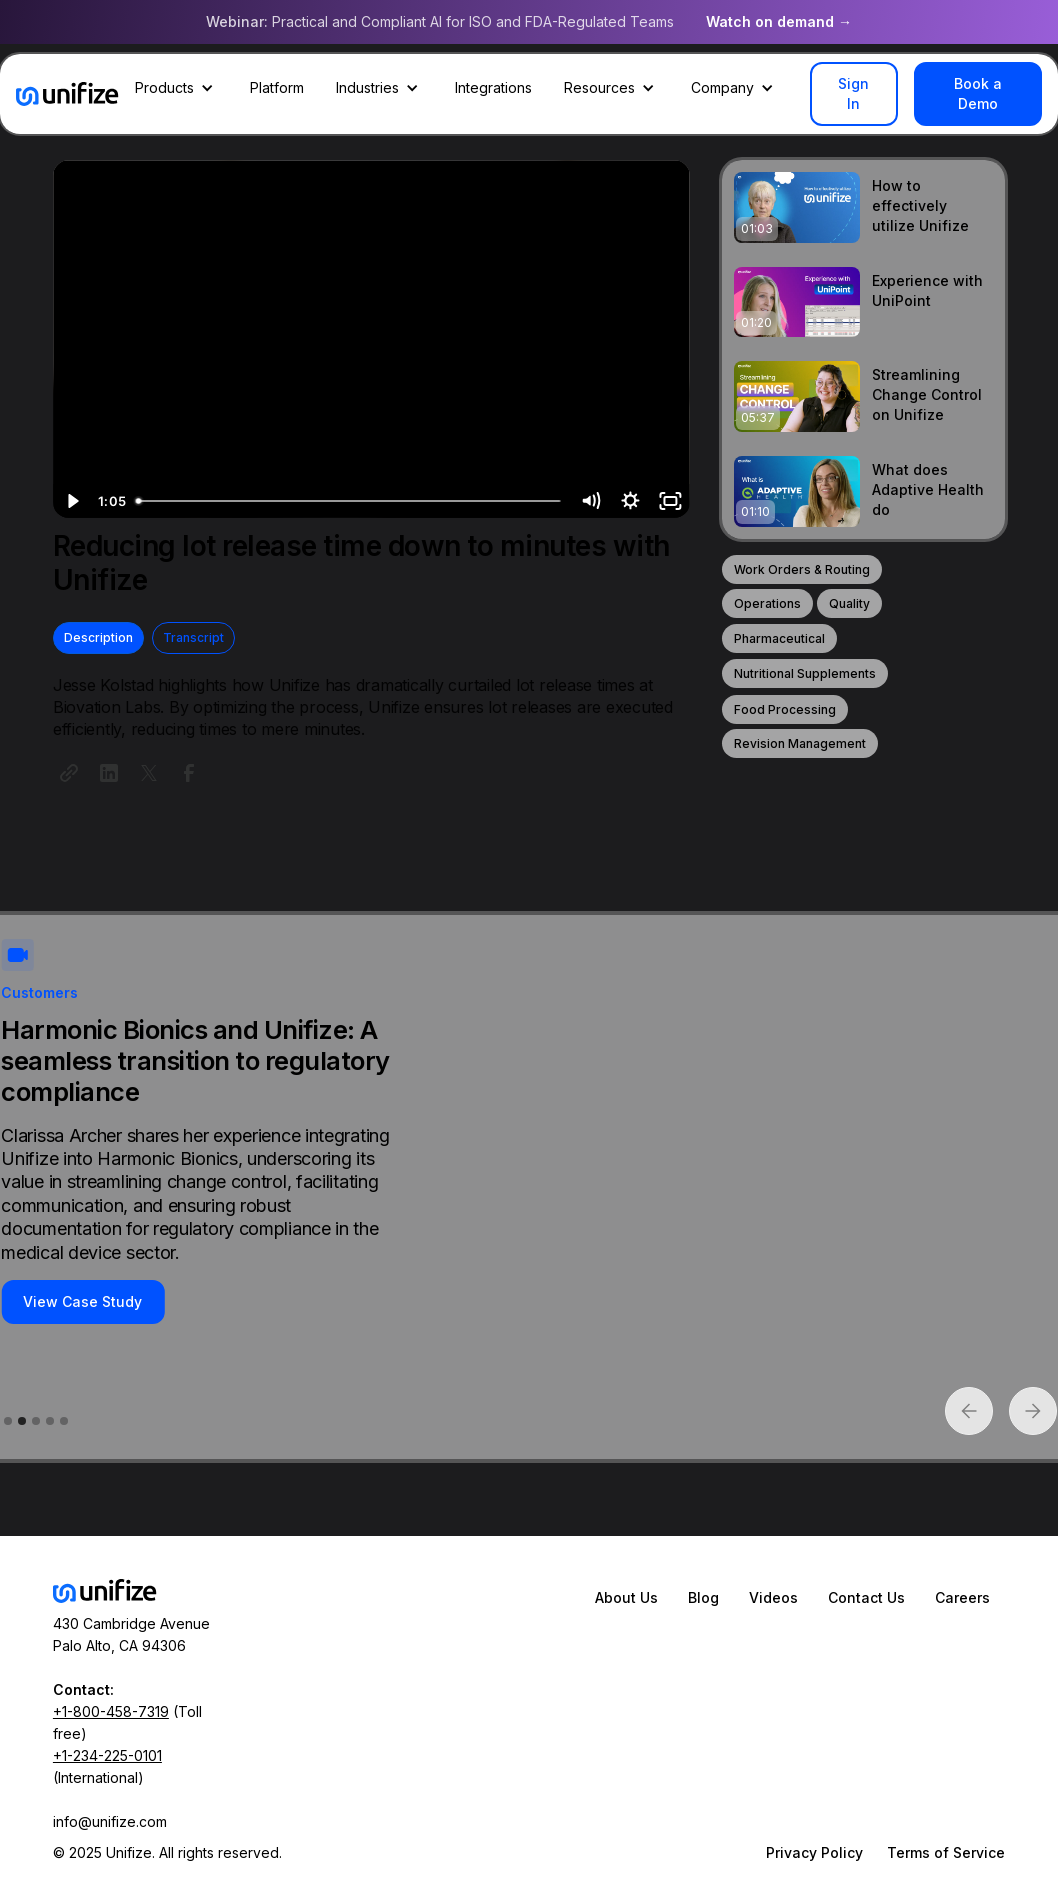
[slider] (350, 501)
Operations (767, 603)
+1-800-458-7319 (111, 1711)
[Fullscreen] (670, 501)
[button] (176, 88)
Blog (703, 1597)
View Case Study (82, 1301)
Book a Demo (978, 93)
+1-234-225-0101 (107, 1755)
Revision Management (800, 743)
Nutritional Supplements (805, 673)
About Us (626, 1597)
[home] (67, 94)
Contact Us (866, 1597)
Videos (773, 1597)
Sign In (853, 93)
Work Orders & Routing (802, 569)
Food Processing (785, 709)
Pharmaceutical (779, 638)
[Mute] (591, 501)
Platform (277, 87)
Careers (962, 1597)
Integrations (493, 87)
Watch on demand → (779, 21)
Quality (849, 603)
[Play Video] (73, 501)
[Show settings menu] (630, 501)
